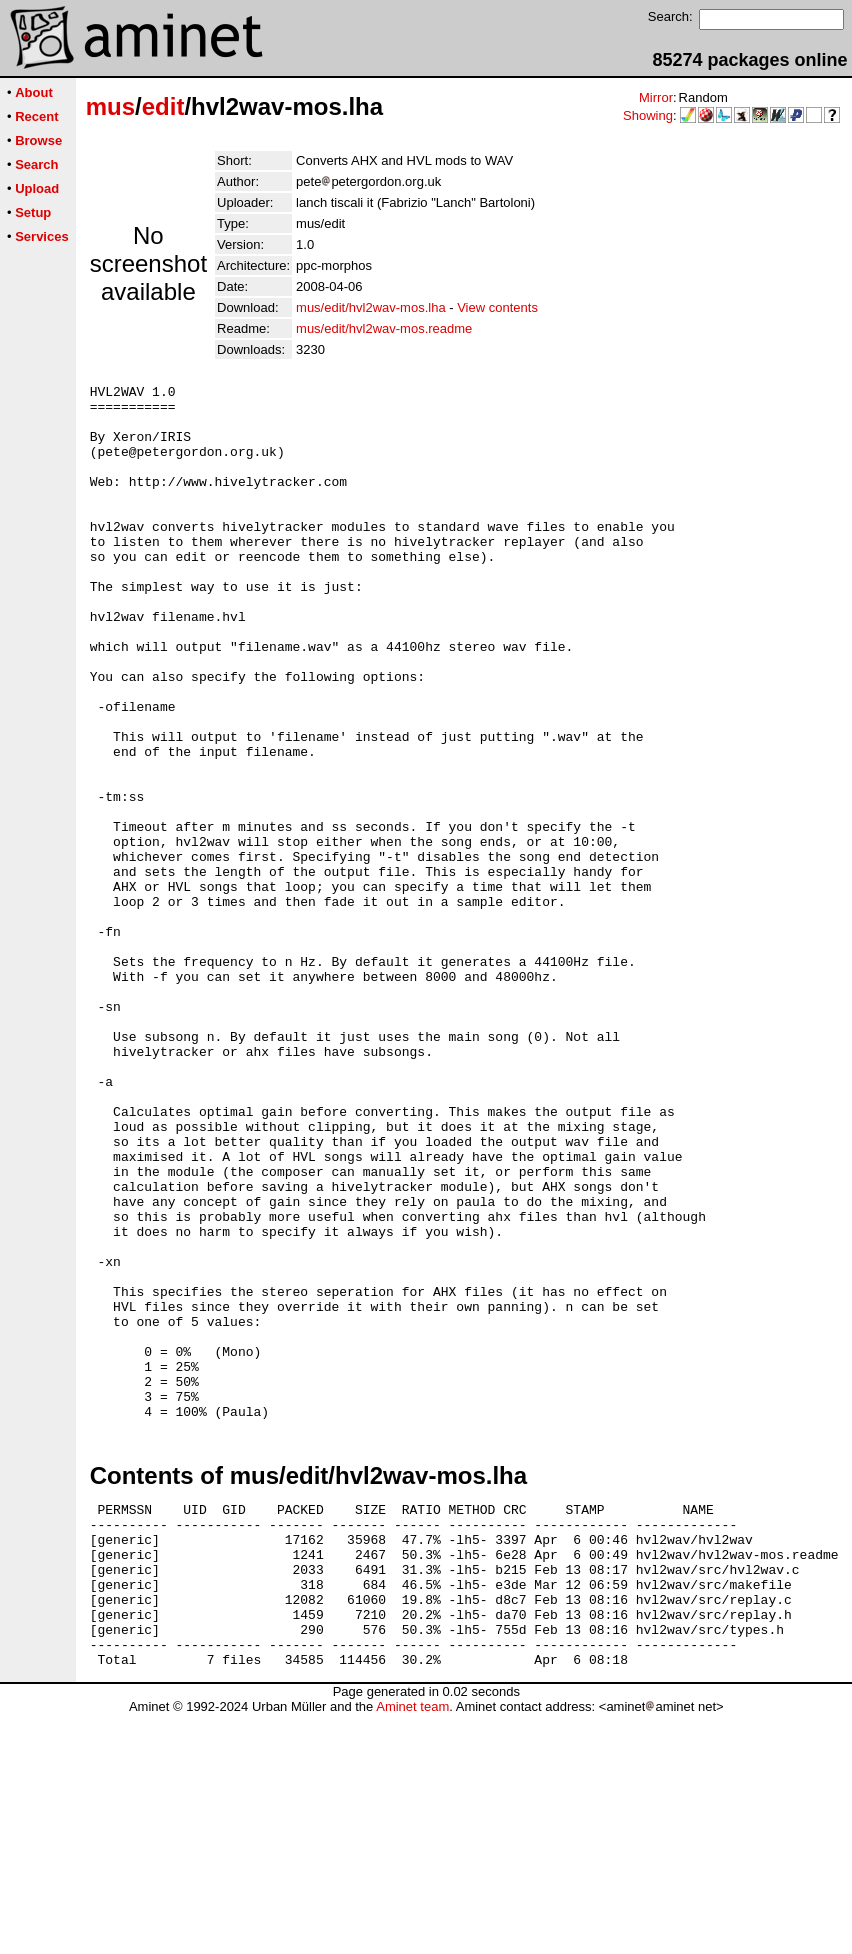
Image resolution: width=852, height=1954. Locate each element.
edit (163, 106)
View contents (497, 307)
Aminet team (412, 1946)
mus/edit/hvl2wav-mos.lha (371, 307)
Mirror (656, 97)
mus (110, 106)
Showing (648, 115)
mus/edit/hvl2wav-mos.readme (384, 328)
